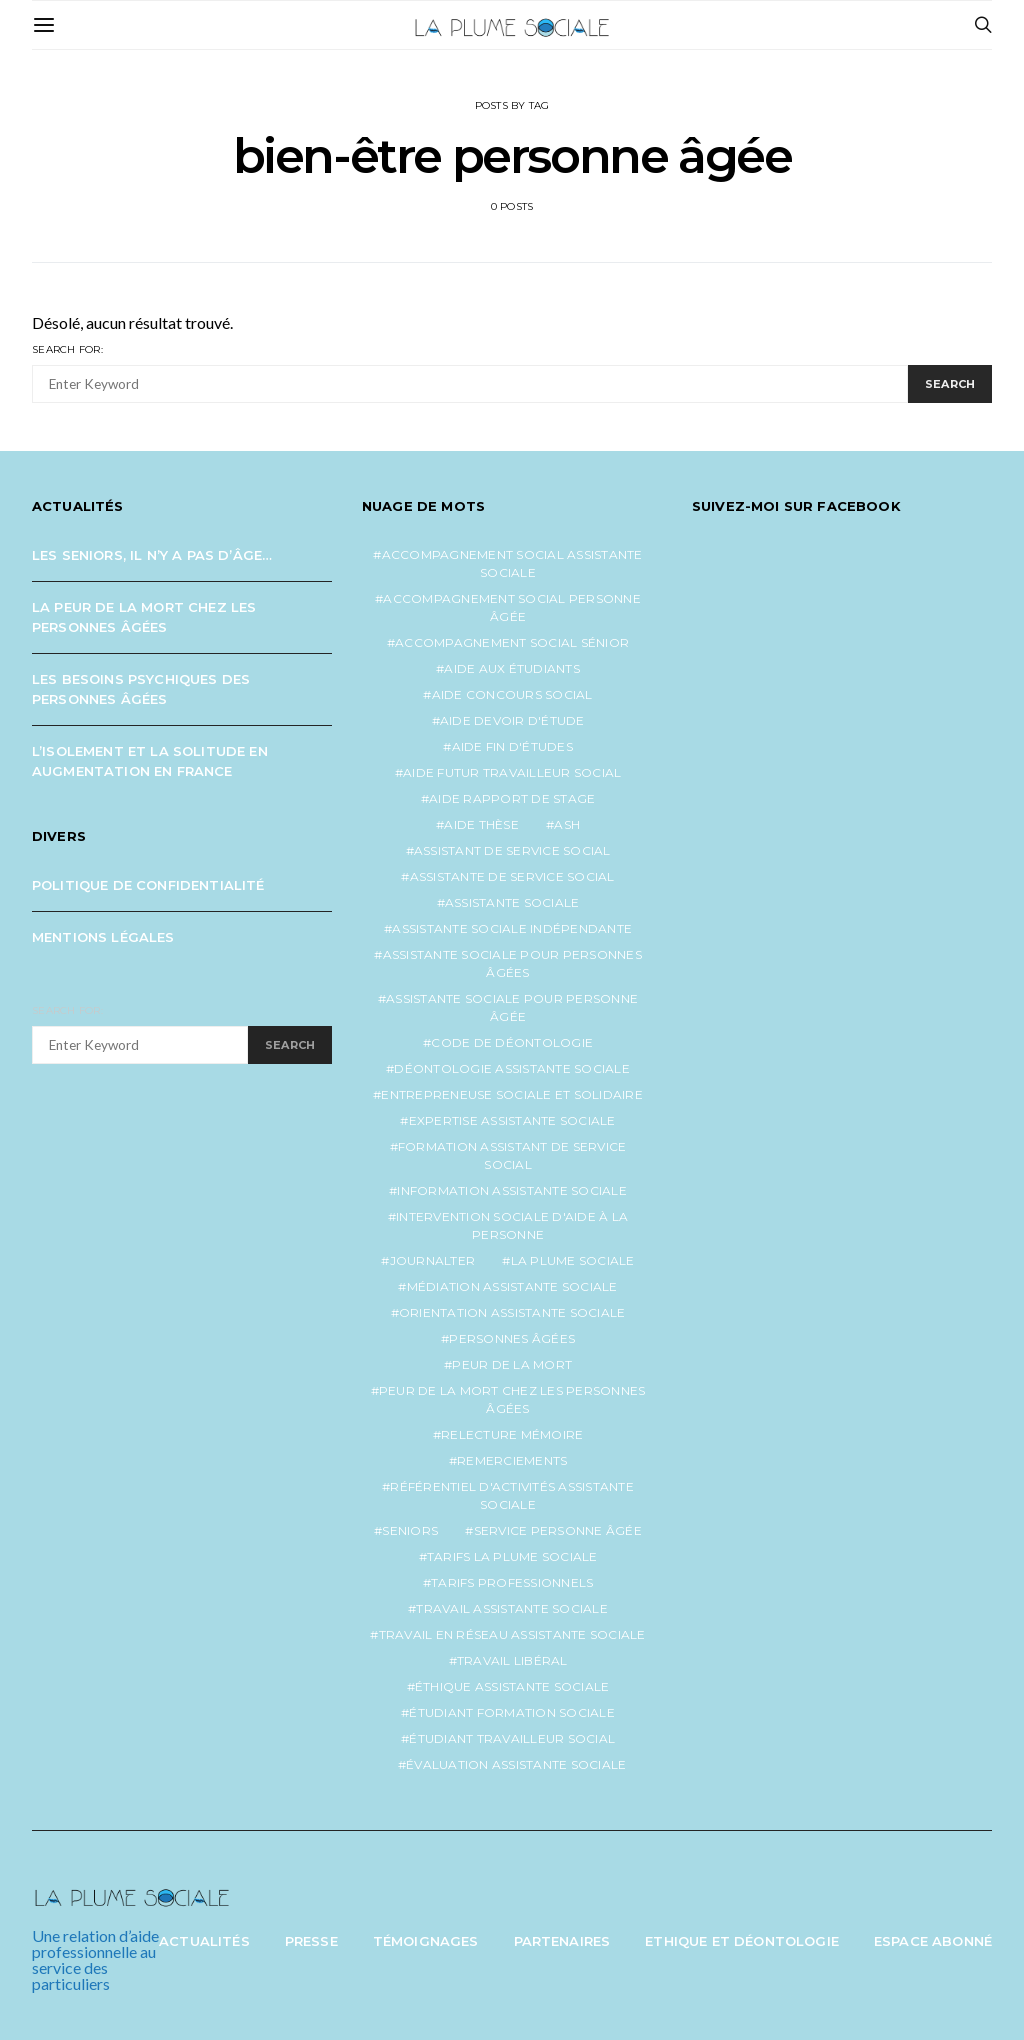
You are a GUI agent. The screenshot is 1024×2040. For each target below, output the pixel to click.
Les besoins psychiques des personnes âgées (141, 689)
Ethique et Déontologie (742, 1941)
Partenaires (562, 1941)
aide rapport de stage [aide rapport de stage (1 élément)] (512, 798)
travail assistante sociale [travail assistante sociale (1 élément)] (512, 1608)
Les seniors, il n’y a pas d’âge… (152, 555)
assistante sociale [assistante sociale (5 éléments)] (512, 902)
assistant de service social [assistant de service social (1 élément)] (512, 850)
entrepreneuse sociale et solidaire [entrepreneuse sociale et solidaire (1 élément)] (512, 1094)
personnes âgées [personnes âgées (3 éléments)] (512, 1338)
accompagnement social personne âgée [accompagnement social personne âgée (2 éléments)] (512, 607)
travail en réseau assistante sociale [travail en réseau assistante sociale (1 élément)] (512, 1634)
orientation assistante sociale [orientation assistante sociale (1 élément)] (512, 1312)
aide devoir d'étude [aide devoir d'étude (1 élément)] (512, 720)
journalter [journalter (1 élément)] (433, 1260)
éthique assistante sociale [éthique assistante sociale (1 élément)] (512, 1686)
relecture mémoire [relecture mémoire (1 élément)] (512, 1434)
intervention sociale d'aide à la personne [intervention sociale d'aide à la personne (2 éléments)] (512, 1225)
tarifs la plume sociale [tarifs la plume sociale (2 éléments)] (512, 1556)
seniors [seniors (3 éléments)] (410, 1530)
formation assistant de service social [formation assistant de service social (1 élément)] (512, 1155)
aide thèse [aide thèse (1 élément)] (481, 824)
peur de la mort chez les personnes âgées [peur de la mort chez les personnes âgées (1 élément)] (512, 1399)
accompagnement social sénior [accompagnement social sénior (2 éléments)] (512, 642)
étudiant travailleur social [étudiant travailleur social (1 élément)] (512, 1738)
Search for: (67, 349)
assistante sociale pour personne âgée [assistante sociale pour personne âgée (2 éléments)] (512, 1007)
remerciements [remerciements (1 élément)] (512, 1460)
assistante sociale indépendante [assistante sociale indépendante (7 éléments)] (512, 928)
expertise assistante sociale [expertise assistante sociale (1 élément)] (512, 1120)
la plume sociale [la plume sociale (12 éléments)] (573, 1260)
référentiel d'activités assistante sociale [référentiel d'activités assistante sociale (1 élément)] (512, 1495)
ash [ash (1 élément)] (567, 824)
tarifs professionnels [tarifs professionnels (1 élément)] (512, 1582)
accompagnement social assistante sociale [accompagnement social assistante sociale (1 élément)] (512, 563)
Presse (311, 1941)
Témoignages (426, 1941)
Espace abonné (933, 1941)
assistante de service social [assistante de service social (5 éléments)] (512, 876)
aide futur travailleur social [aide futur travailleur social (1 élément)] (512, 772)
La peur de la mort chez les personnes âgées (144, 617)
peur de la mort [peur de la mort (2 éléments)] (512, 1364)
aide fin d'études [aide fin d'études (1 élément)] (512, 746)
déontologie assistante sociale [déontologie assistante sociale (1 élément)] (512, 1068)
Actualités (204, 1941)
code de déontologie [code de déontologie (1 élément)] (512, 1042)
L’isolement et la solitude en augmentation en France (150, 761)
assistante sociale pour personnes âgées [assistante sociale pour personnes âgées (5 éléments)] (512, 963)
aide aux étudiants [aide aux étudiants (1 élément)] (512, 668)
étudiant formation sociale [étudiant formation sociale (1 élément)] (512, 1712)
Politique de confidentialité (148, 885)
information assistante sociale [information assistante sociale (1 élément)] (512, 1190)
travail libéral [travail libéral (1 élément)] (512, 1660)
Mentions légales (103, 937)
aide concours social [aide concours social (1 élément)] (512, 694)
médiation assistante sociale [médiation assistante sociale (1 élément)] (512, 1286)
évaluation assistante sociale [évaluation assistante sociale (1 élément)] (516, 1764)
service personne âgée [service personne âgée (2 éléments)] (558, 1530)
